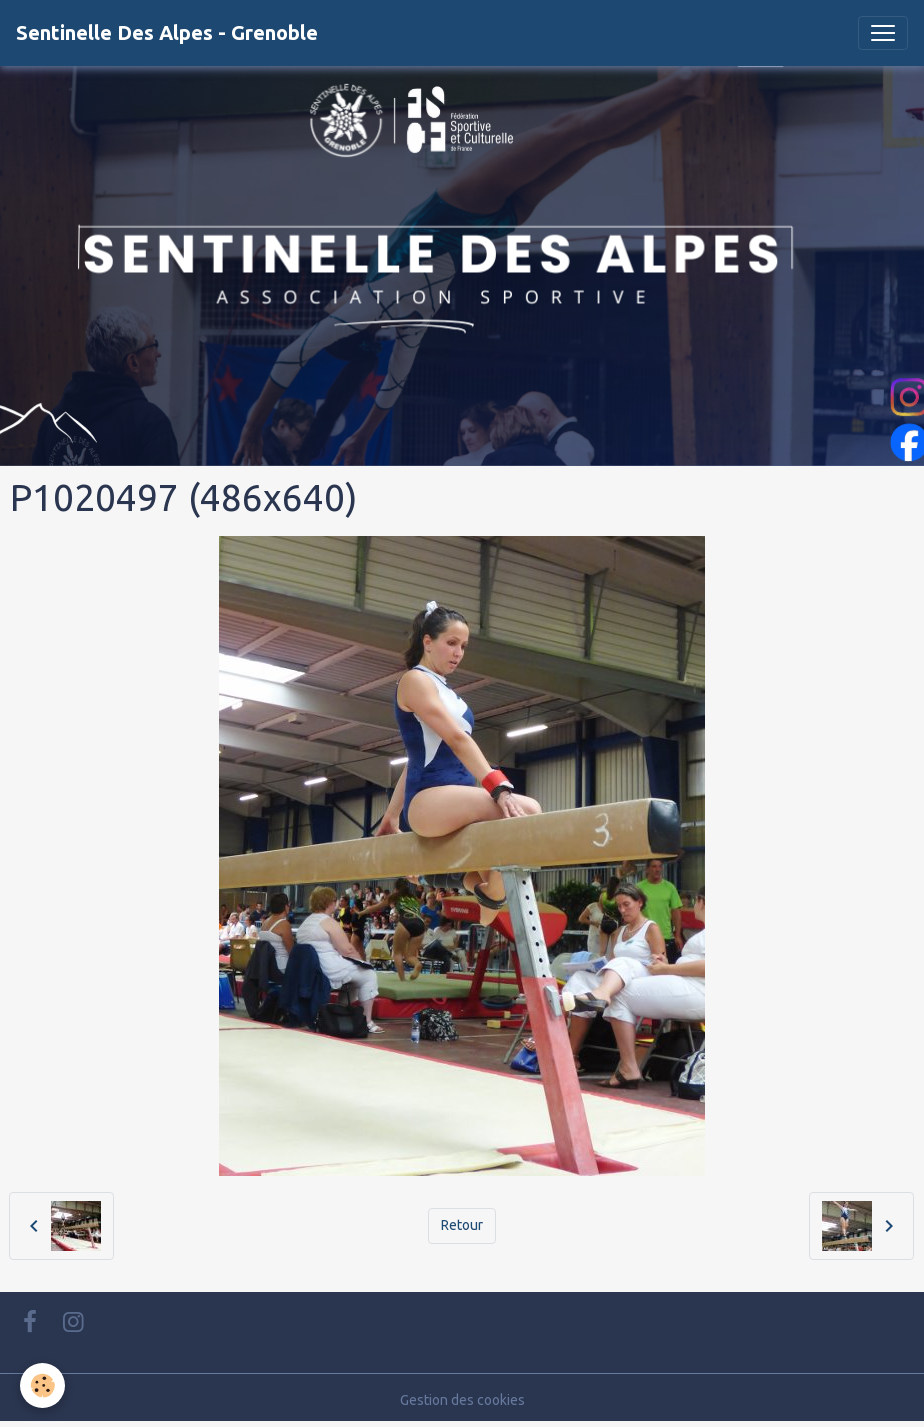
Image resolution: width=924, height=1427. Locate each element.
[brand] (167, 33)
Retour (462, 1225)
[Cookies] (42, 1385)
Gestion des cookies (462, 1400)
